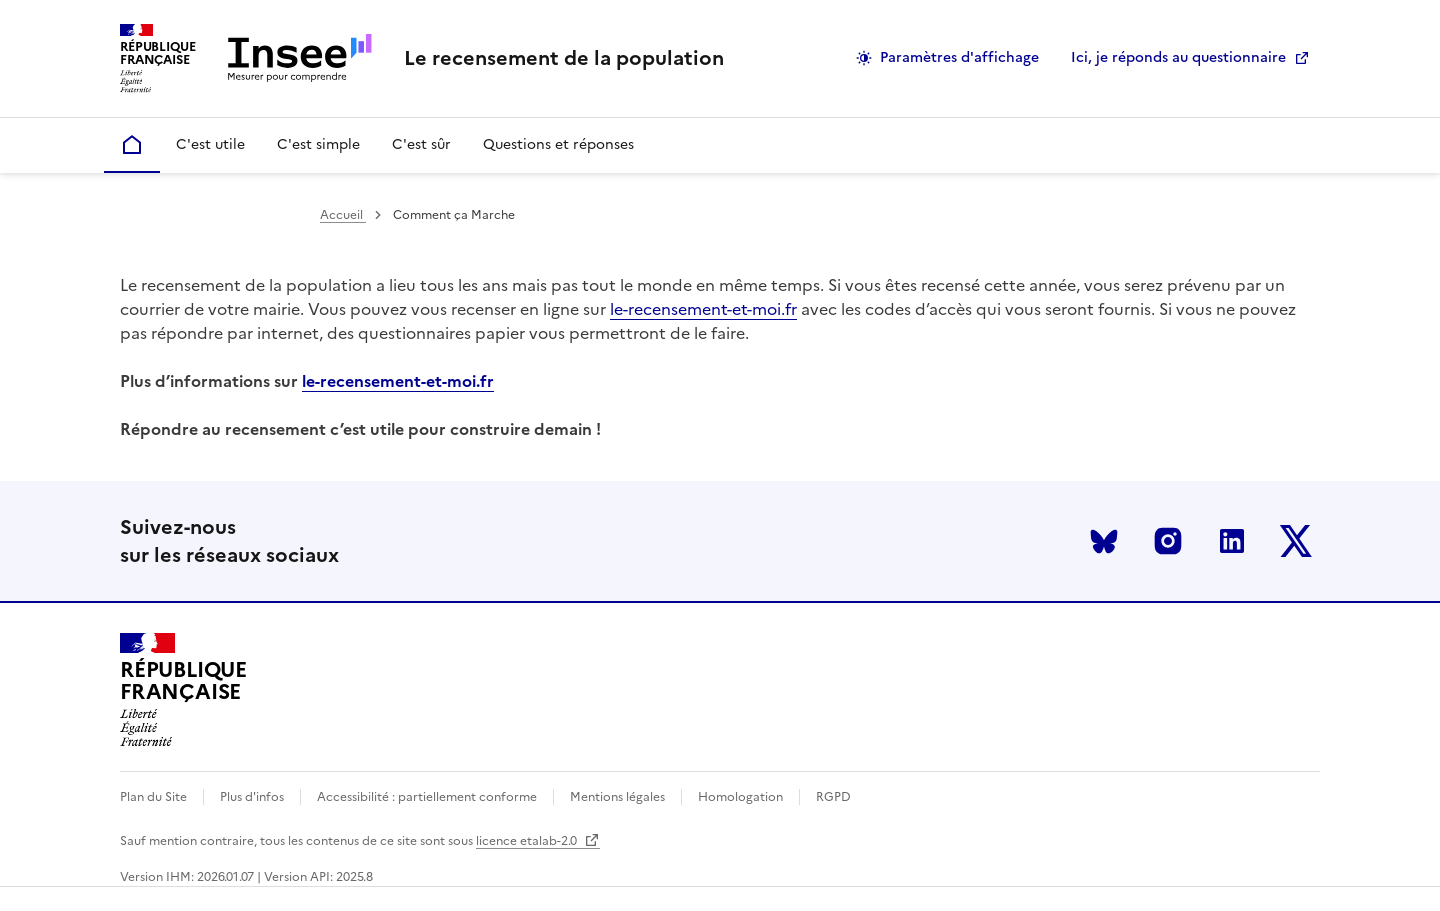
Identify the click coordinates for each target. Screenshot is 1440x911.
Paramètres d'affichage (959, 57)
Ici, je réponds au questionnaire (1178, 57)
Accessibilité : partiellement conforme (427, 797)
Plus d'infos (252, 797)
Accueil (343, 215)
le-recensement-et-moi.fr (703, 309)
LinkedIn (1232, 541)
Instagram (1168, 541)
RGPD (833, 797)
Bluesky (1104, 541)
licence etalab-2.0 (538, 841)
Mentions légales (617, 797)
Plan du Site (153, 797)
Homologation (740, 797)
